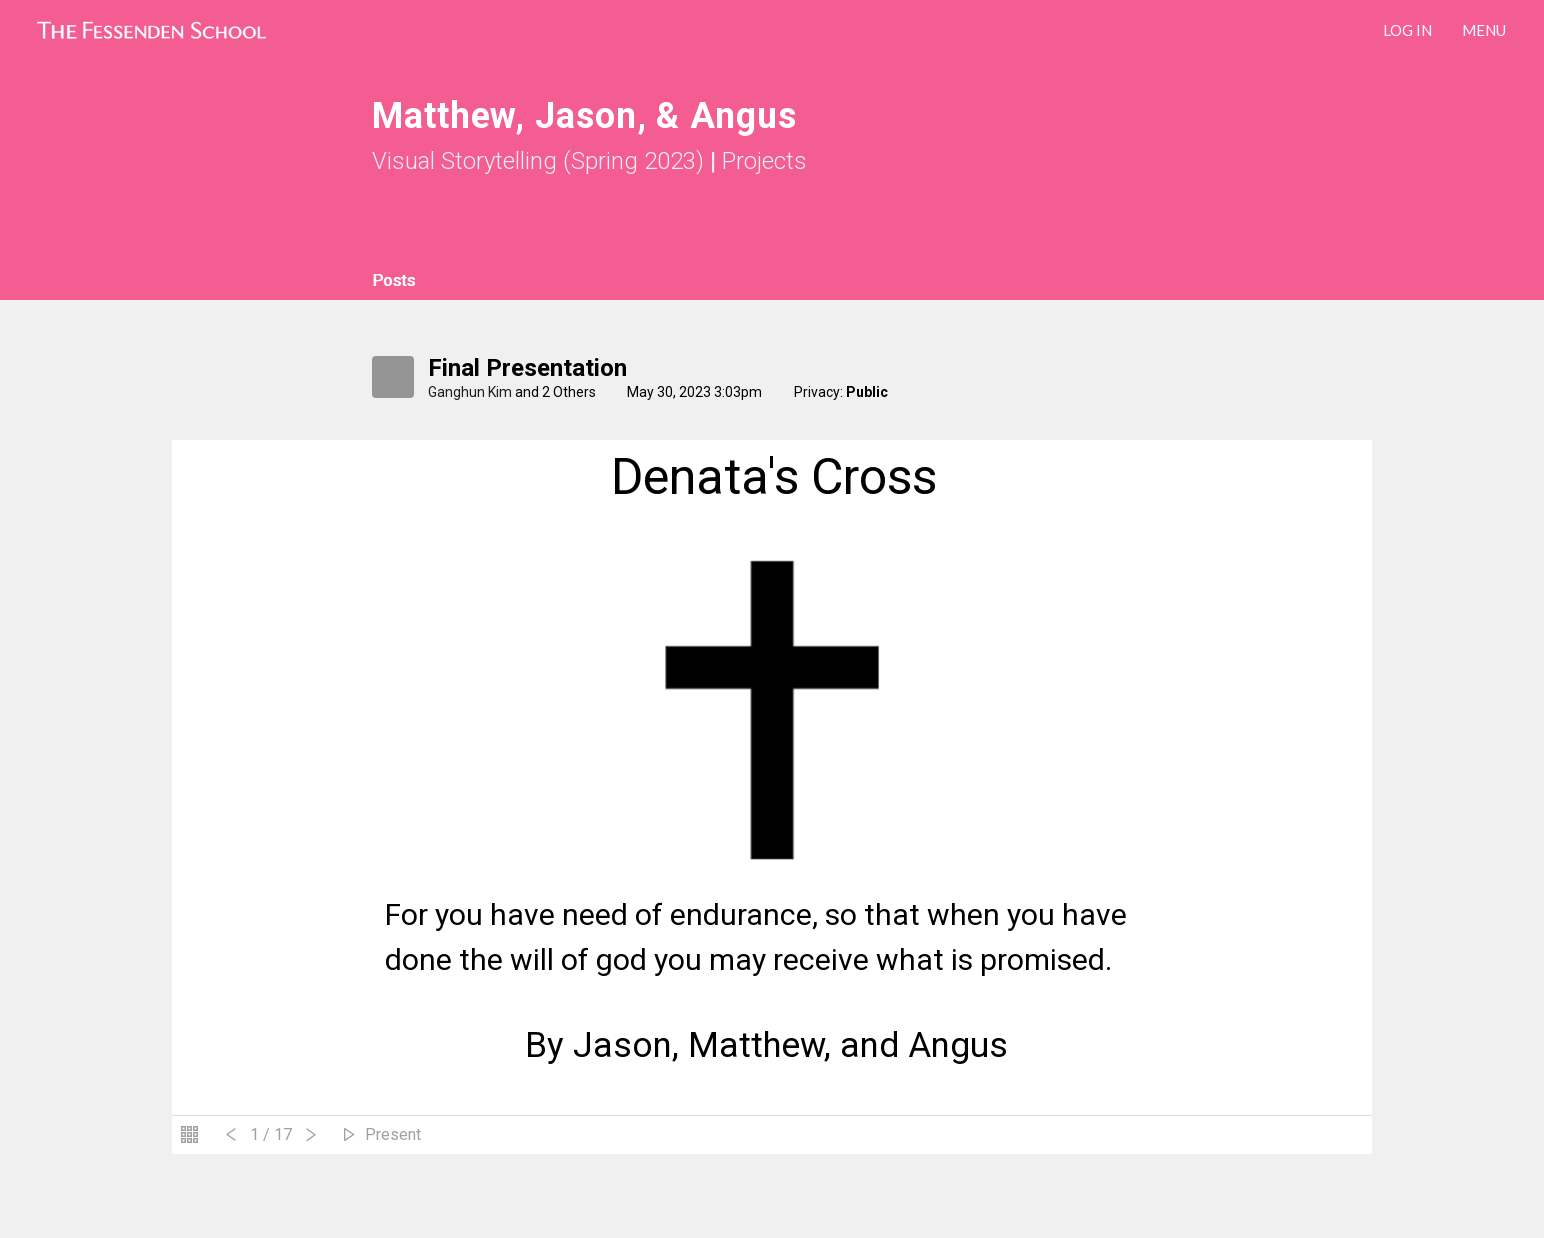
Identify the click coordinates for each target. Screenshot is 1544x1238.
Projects (764, 161)
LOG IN (1407, 30)
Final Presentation (527, 368)
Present (393, 1134)
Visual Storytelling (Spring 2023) (538, 161)
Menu (1484, 30)
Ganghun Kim (470, 392)
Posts (393, 280)
